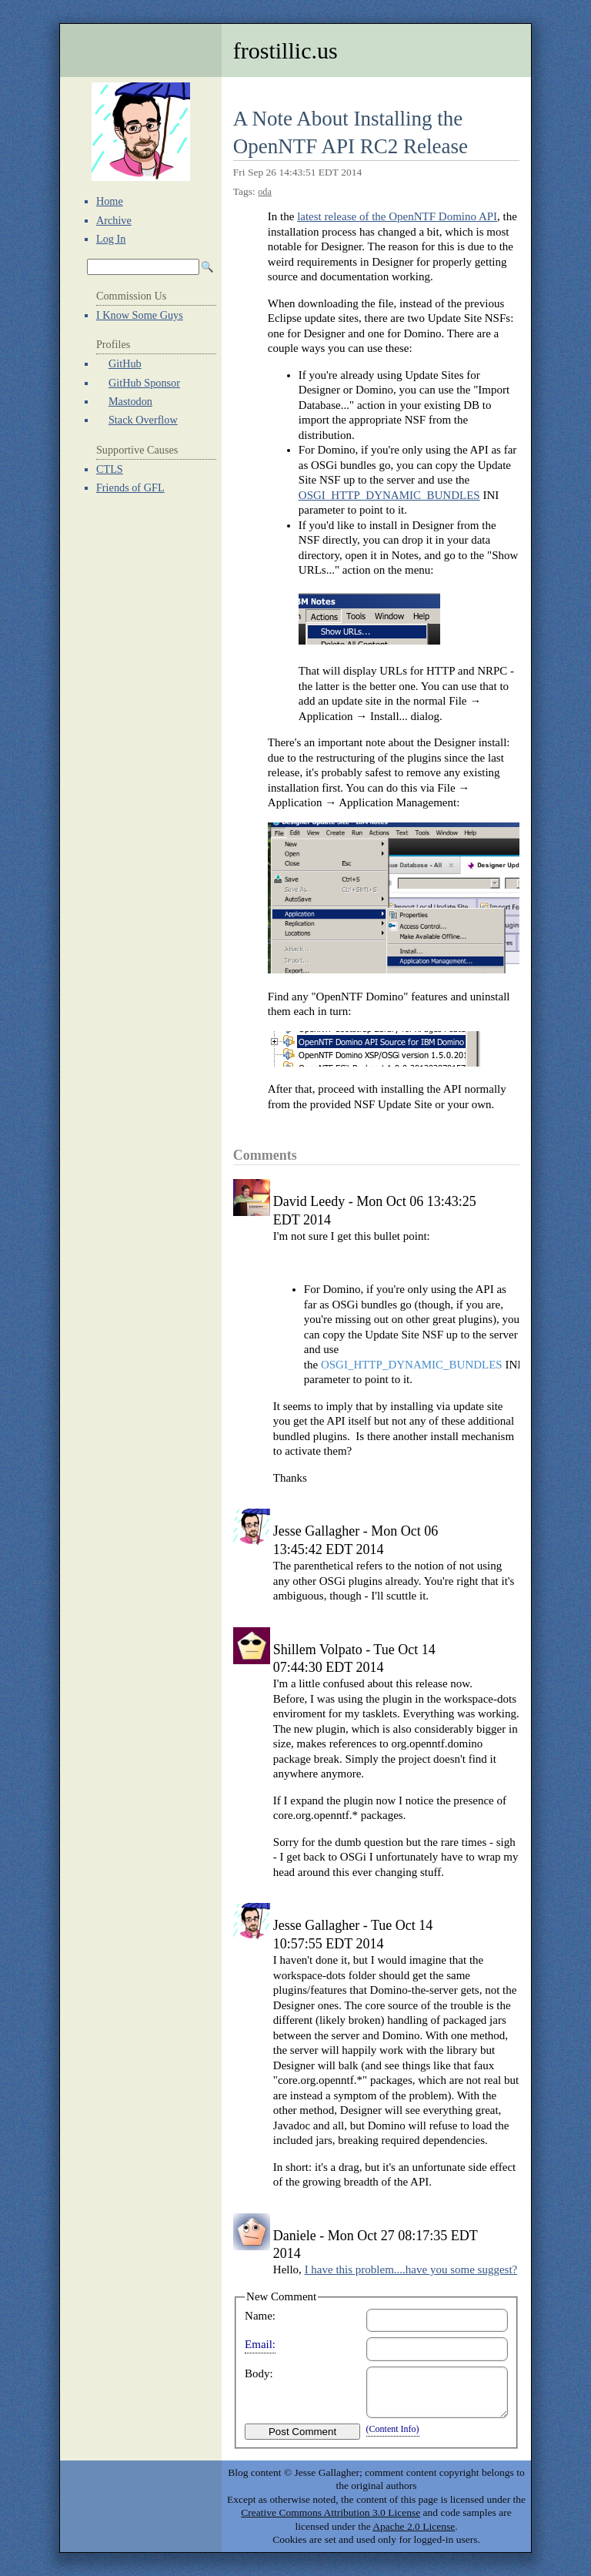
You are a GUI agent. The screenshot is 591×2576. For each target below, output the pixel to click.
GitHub (125, 363)
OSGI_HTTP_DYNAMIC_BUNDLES (389, 495)
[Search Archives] (143, 267)
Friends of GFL (130, 487)
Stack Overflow (143, 420)
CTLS (109, 469)
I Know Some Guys (139, 315)
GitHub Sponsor (144, 383)
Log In (110, 239)
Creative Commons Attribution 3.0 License (330, 2512)
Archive (114, 220)
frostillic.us (285, 50)
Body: (259, 2373)
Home (109, 201)
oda (265, 191)
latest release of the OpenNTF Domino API (397, 216)
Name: (260, 2316)
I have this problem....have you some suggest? (411, 2269)
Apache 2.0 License (413, 2526)
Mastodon (130, 401)
